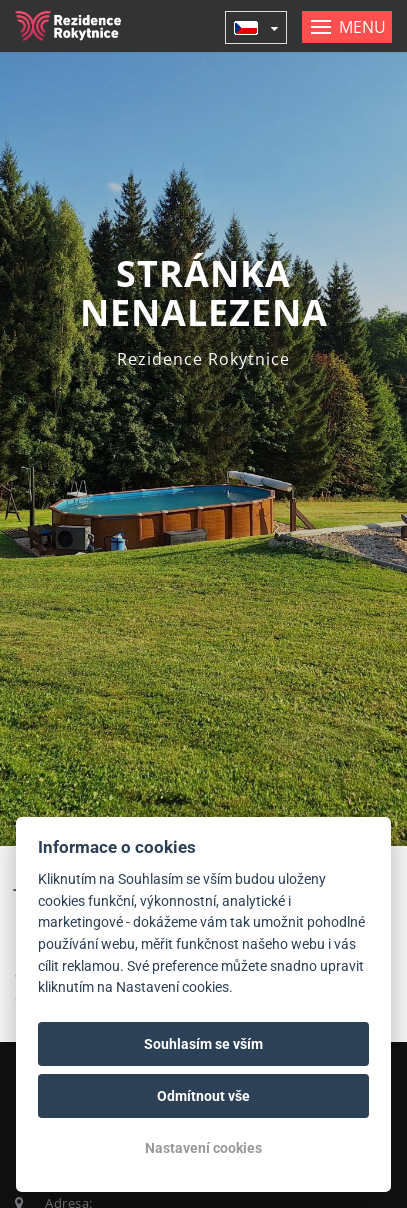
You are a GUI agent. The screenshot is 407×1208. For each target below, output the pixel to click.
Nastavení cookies (203, 1148)
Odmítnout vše (203, 1096)
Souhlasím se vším (203, 1044)
